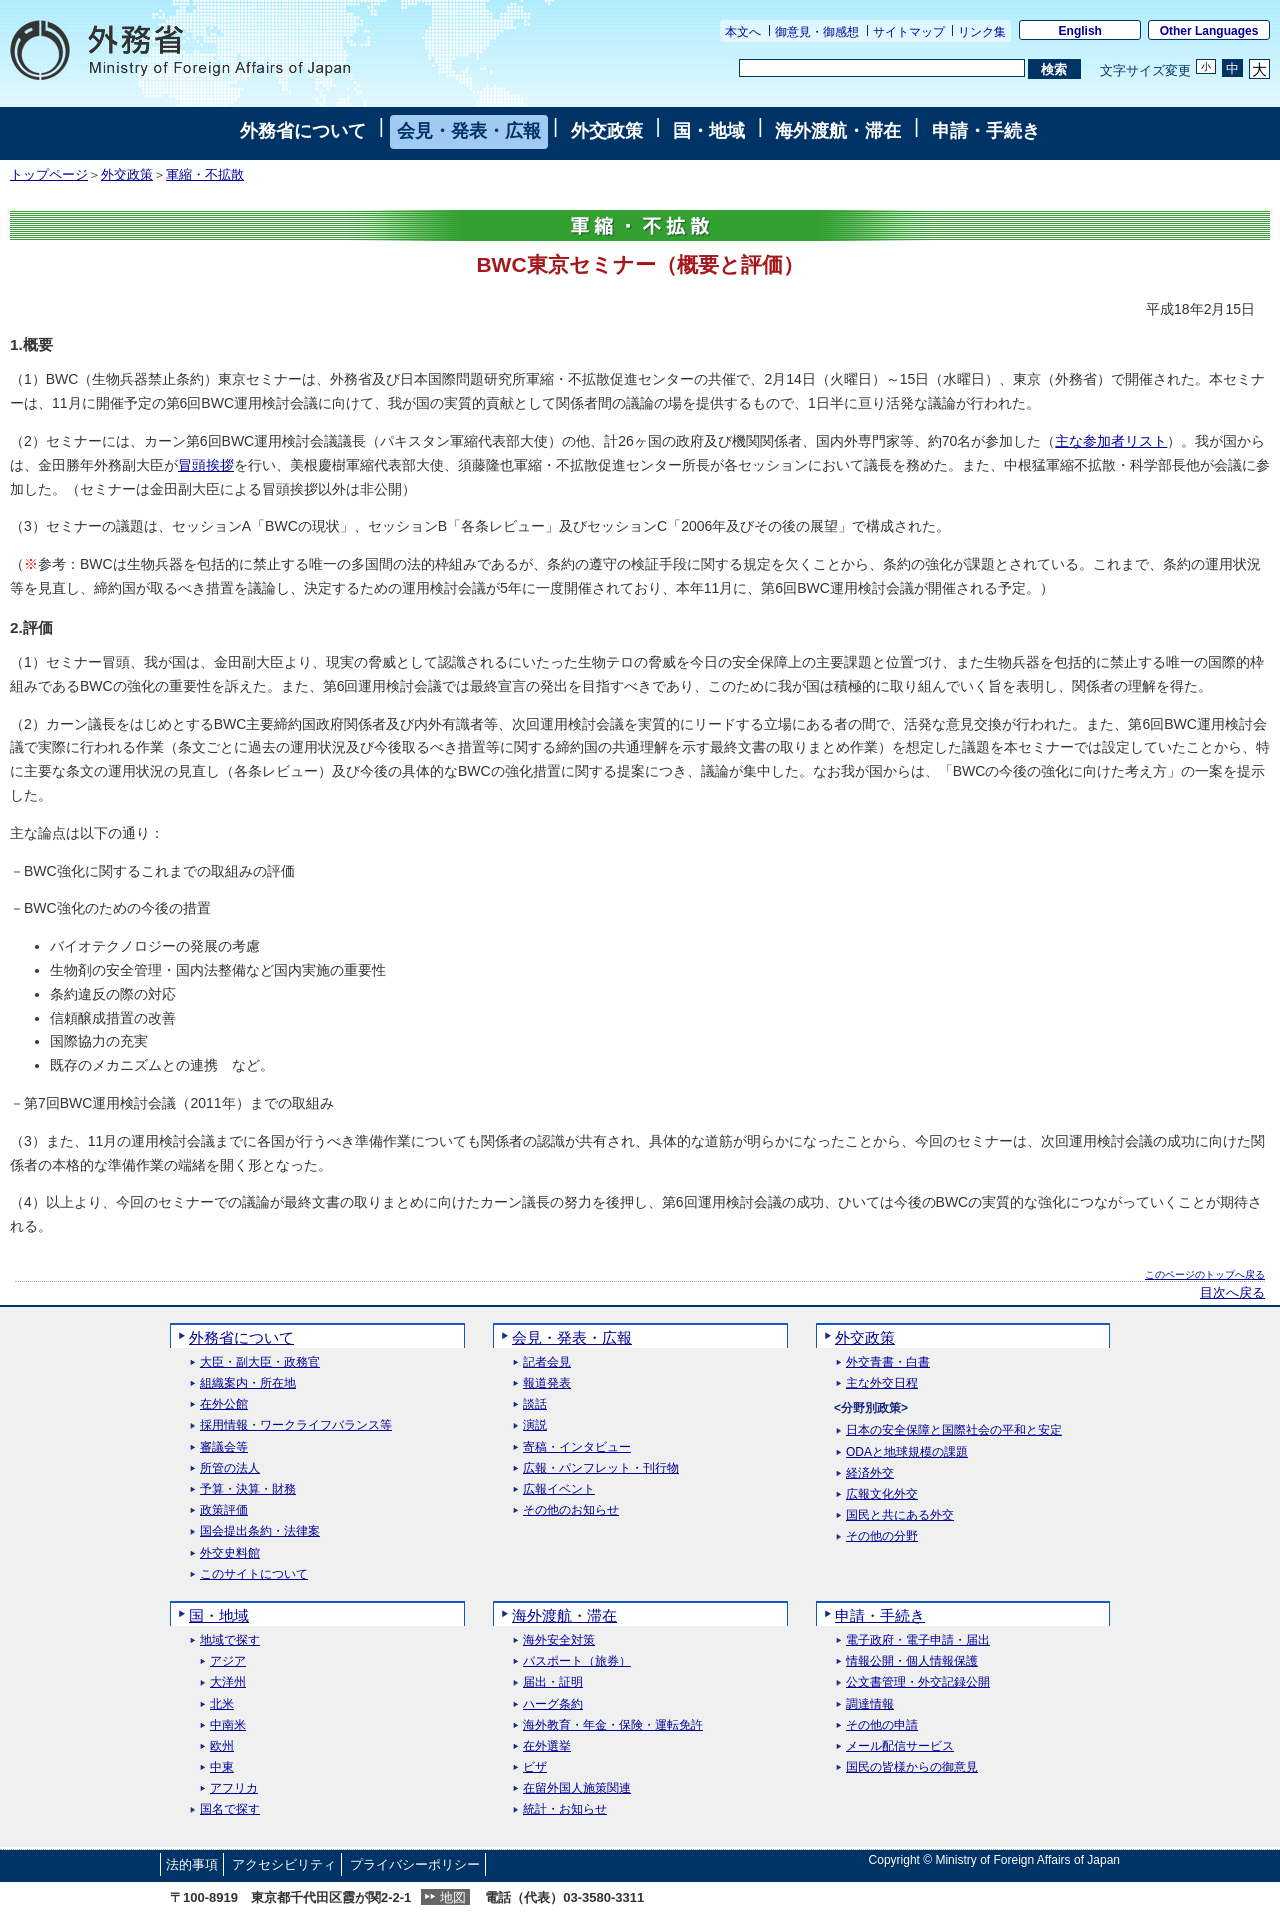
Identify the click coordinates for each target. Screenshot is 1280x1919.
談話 (535, 1404)
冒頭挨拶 (206, 465)
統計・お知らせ (565, 1809)
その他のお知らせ (571, 1510)
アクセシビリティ (284, 1864)
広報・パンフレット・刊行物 (601, 1468)
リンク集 (982, 32)
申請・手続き (986, 131)
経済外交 (870, 1473)
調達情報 (870, 1704)
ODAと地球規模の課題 (907, 1452)
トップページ (49, 175)
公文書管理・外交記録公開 (918, 1682)
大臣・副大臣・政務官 (260, 1362)
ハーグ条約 (553, 1704)
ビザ (535, 1767)
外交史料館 (230, 1553)
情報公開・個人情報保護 (912, 1661)
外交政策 (607, 131)
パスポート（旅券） (577, 1661)
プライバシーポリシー (415, 1864)
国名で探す (230, 1809)
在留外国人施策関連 (577, 1788)
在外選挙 (547, 1746)
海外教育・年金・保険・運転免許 (613, 1725)
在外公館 (224, 1404)
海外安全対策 (559, 1640)
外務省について (303, 131)
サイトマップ (909, 32)
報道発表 (547, 1383)
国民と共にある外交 (900, 1515)
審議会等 (224, 1447)
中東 (222, 1767)
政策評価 (224, 1510)
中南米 (228, 1725)
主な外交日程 (882, 1383)
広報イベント (559, 1489)
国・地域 (709, 131)
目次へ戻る (1232, 1293)
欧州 (222, 1746)
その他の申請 (882, 1725)
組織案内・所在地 (248, 1383)
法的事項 (192, 1864)
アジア (228, 1661)
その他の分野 (882, 1536)
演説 (535, 1425)
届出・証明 (553, 1682)
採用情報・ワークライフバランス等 (296, 1425)
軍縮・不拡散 (205, 175)
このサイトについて (254, 1574)
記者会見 (547, 1362)
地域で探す (230, 1640)
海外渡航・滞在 (838, 131)
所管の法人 (230, 1468)
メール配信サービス (900, 1746)
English (1080, 31)
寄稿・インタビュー (577, 1447)
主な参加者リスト (1111, 441)
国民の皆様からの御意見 (912, 1767)
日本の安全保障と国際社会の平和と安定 (954, 1430)
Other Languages (1209, 31)
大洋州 (228, 1682)
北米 (222, 1704)
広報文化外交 (882, 1494)
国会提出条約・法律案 (260, 1531)
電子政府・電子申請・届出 (918, 1640)
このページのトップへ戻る (1205, 1274)
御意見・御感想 (817, 32)
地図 (453, 1897)
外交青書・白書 (888, 1362)
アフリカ (234, 1788)
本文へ (743, 32)
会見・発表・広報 (469, 131)
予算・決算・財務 (248, 1489)
